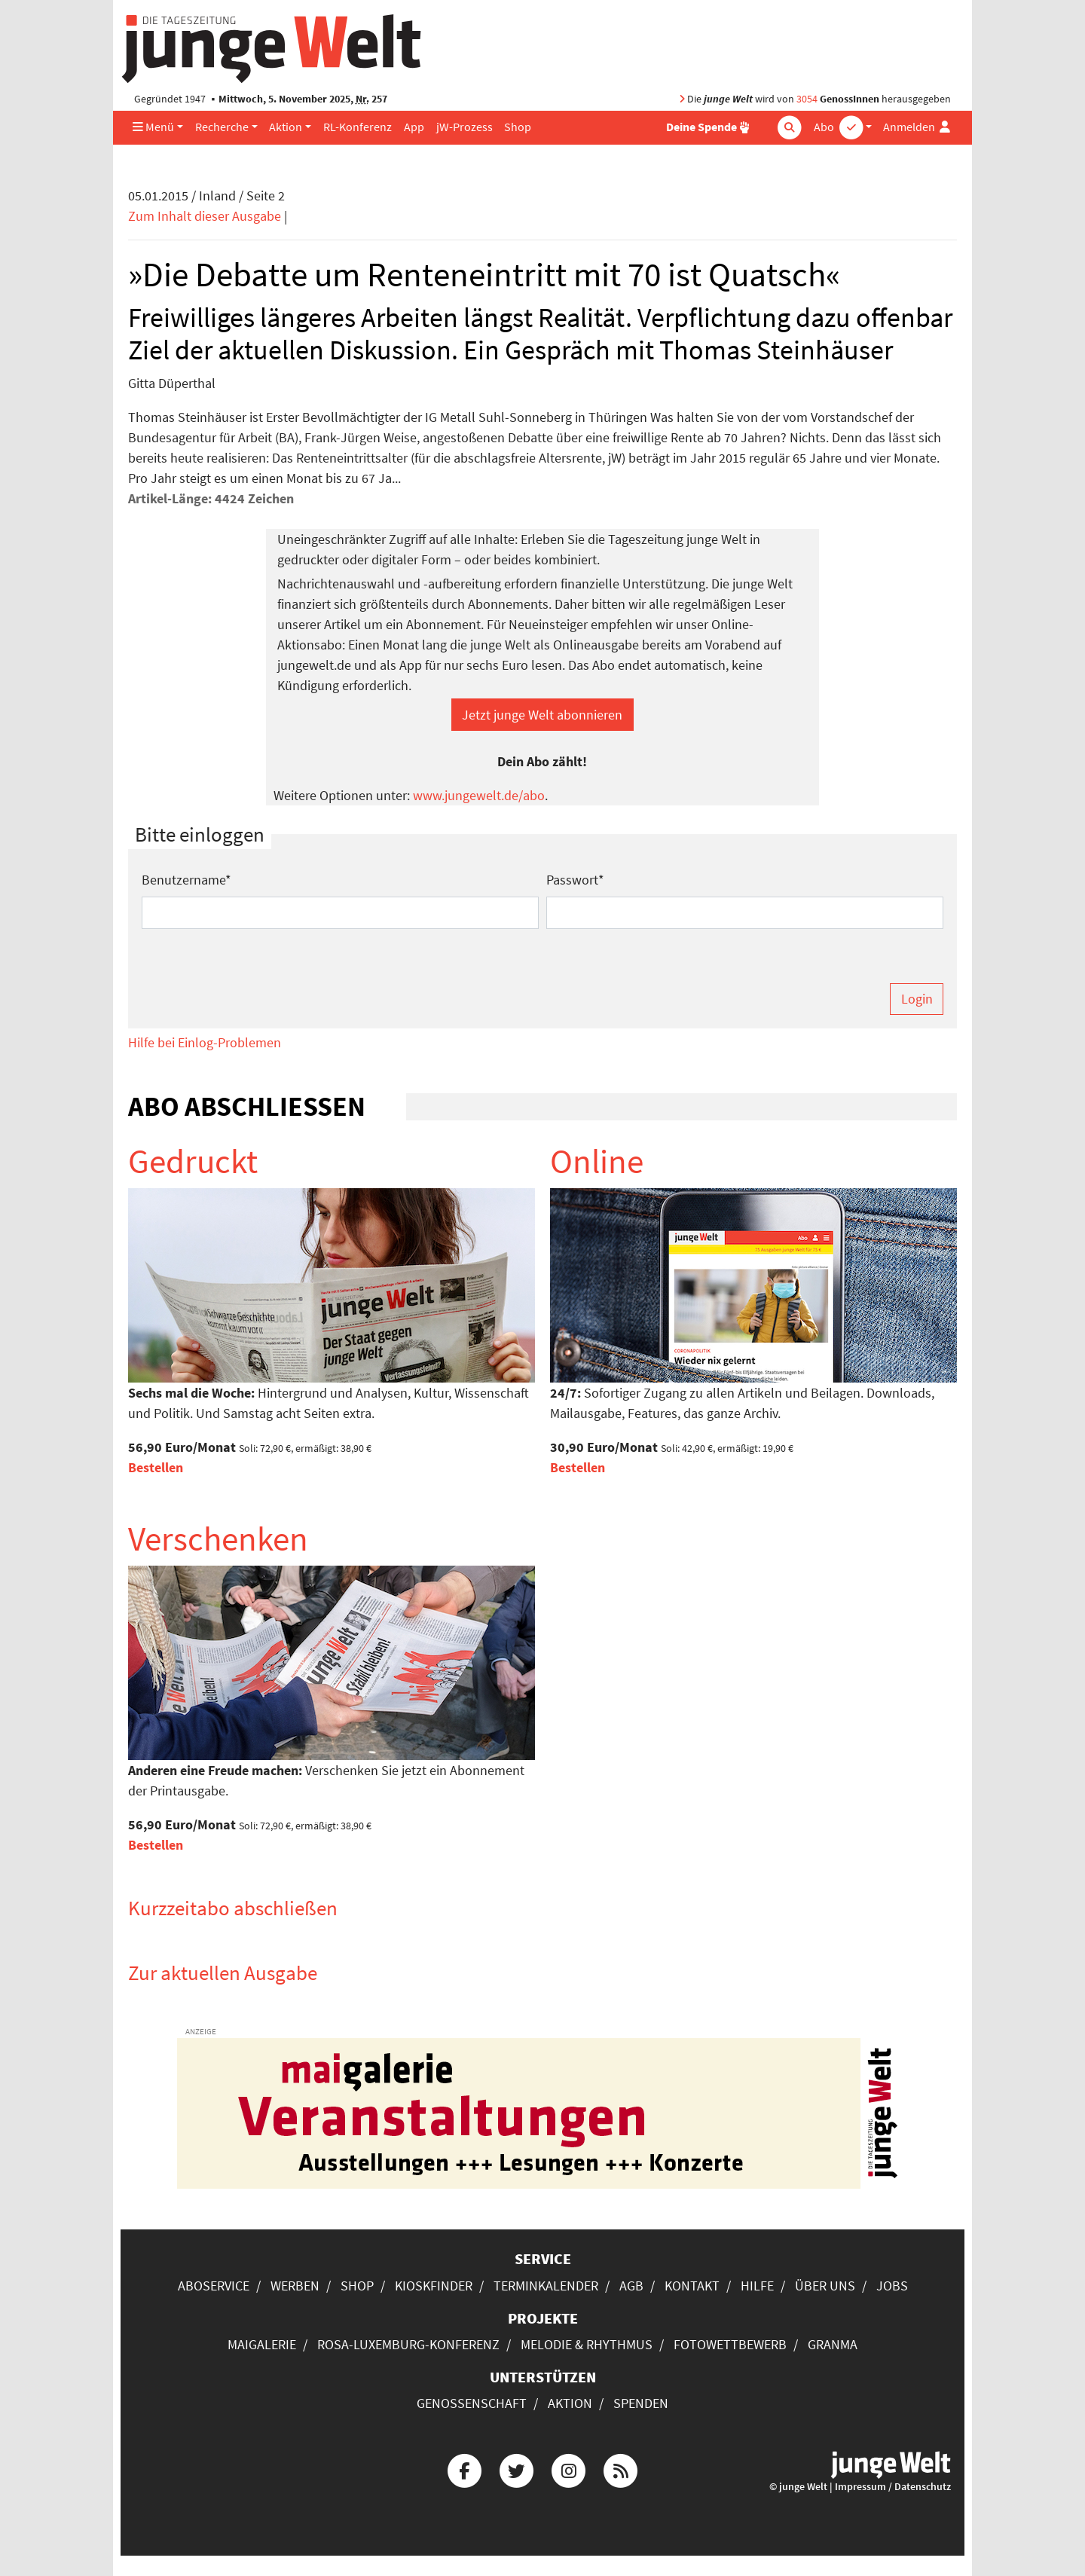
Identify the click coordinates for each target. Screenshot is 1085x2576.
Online (596, 1161)
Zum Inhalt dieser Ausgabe (204, 216)
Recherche (222, 127)
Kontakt (692, 2285)
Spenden (640, 2403)
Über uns (825, 2285)
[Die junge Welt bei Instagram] (569, 2469)
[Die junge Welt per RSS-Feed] (621, 2469)
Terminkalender (546, 2285)
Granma (832, 2344)
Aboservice (213, 2285)
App (414, 127)
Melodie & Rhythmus (587, 2344)
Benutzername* (186, 879)
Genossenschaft (472, 2403)
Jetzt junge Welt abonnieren (542, 714)
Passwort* (575, 879)
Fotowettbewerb (730, 2344)
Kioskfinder (433, 2285)
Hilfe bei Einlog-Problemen (204, 1042)
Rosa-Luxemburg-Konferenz (408, 2344)
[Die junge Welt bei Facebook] (464, 2469)
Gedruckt (193, 1161)
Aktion (285, 127)
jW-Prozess (464, 127)
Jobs (892, 2285)
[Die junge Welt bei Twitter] (516, 2469)
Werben (294, 2285)
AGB (631, 2285)
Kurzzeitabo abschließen (233, 1908)
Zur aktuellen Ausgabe (222, 1972)
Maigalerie (262, 2344)
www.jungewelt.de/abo (479, 795)
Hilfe (757, 2285)
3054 (807, 99)
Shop (517, 127)
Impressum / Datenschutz (893, 2486)
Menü (153, 127)
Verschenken (218, 1538)
